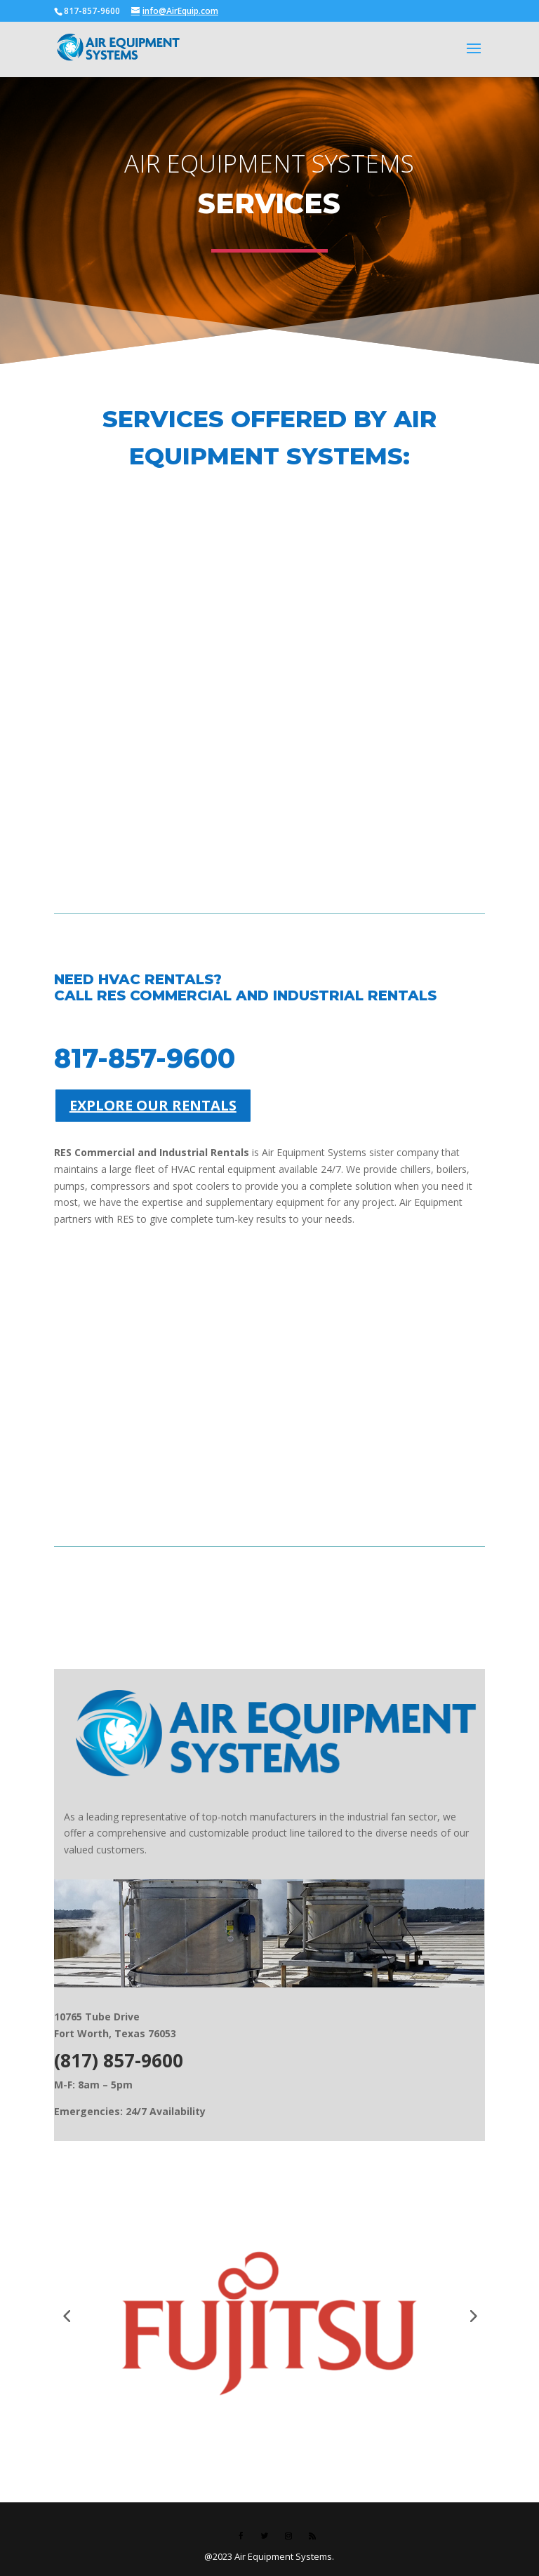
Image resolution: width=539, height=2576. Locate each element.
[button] (66, 2315)
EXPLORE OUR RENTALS (153, 1105)
